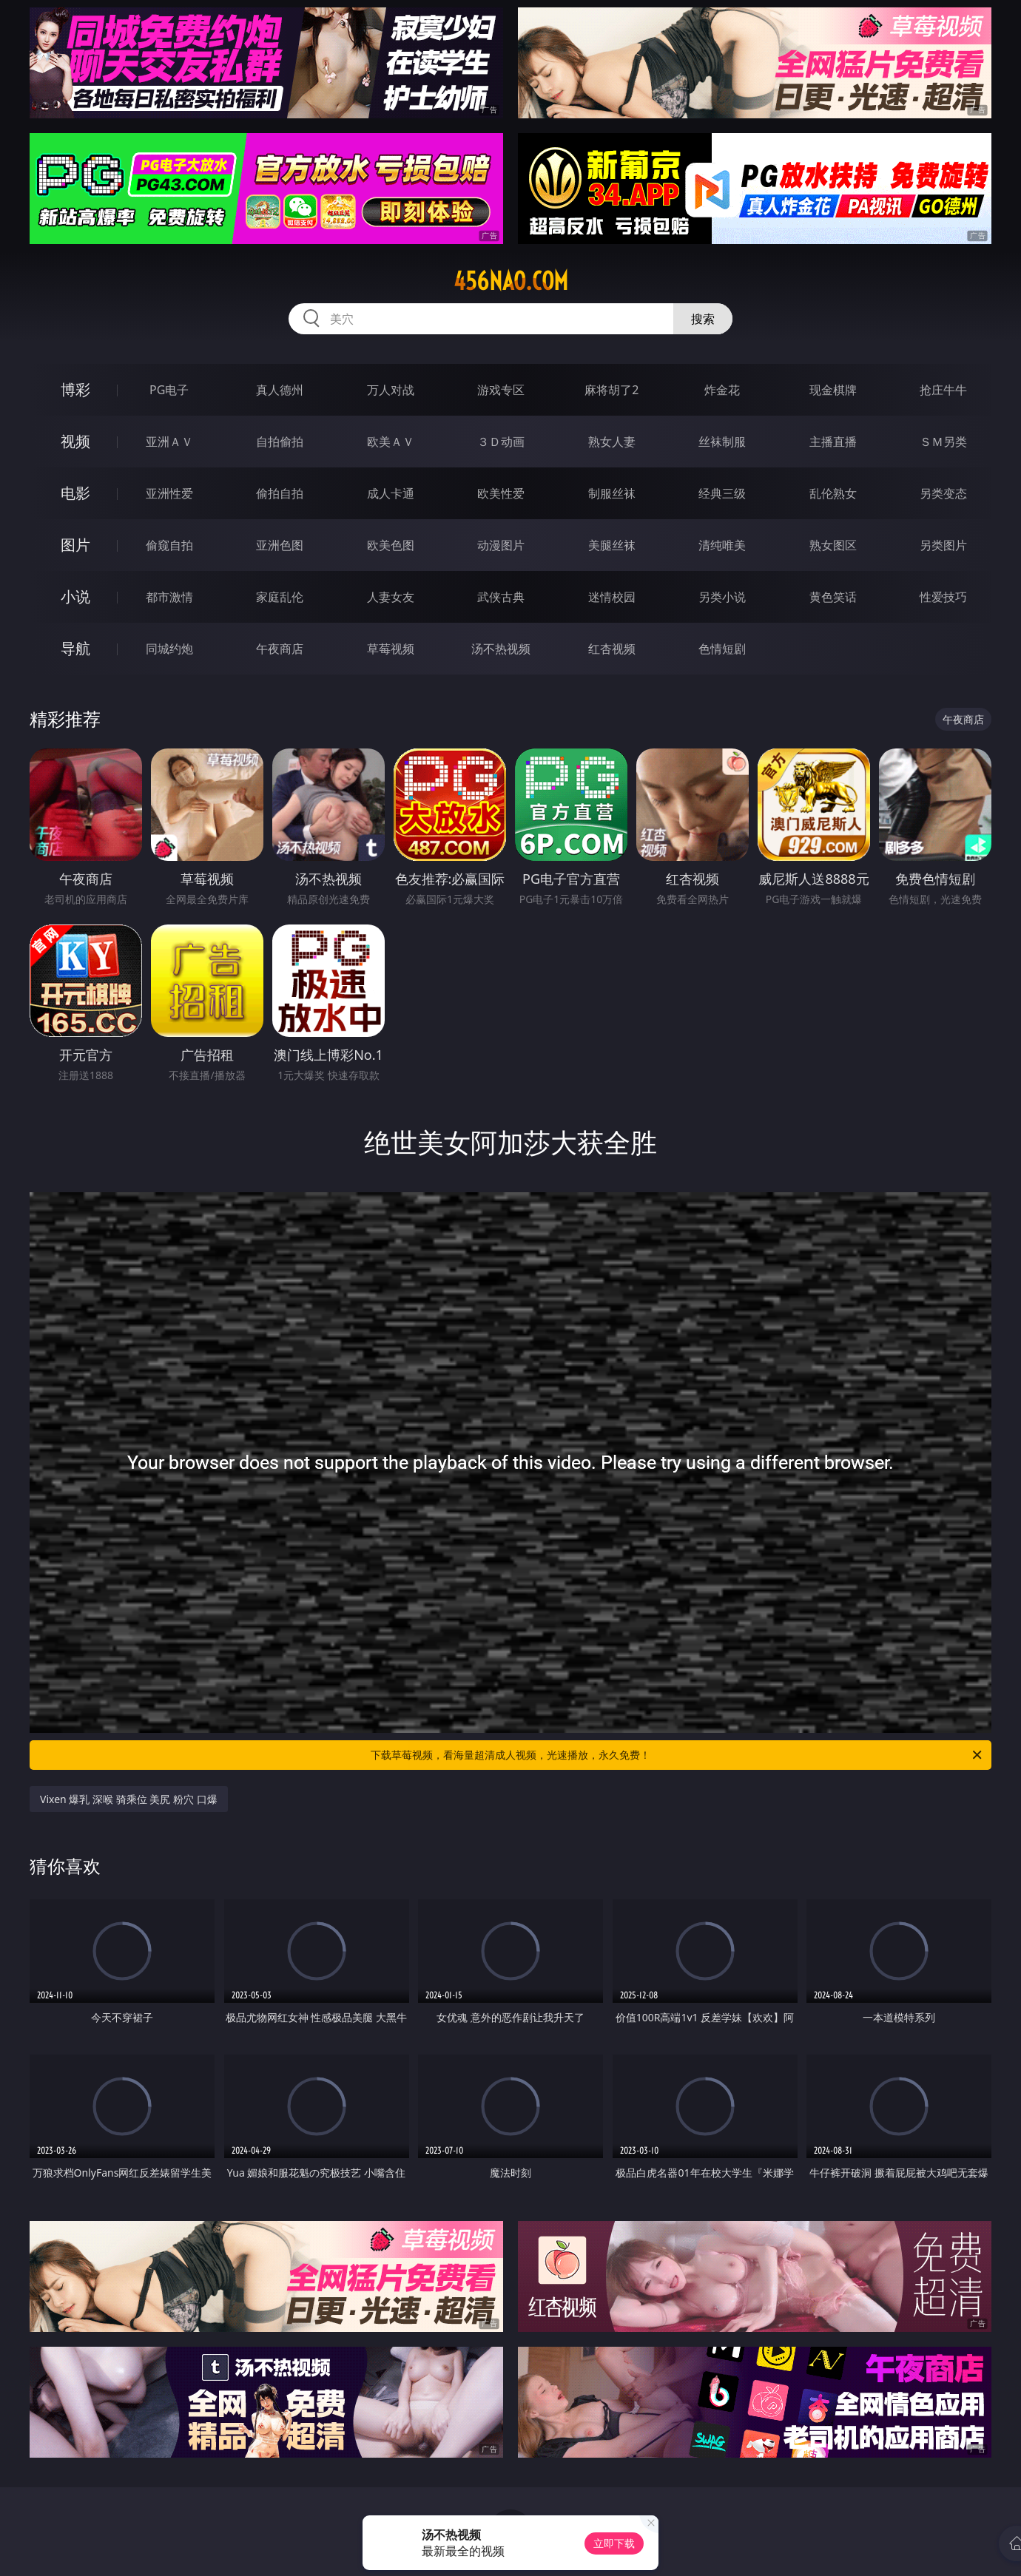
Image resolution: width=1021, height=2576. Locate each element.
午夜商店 (279, 648)
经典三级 (722, 493)
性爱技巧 (943, 597)
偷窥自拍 (169, 545)
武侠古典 (501, 597)
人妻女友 (390, 597)
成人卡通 (390, 493)
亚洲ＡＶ (169, 441)
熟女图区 (833, 545)
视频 (75, 441)
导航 (75, 648)
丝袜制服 (722, 441)
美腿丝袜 (612, 545)
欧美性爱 (501, 493)
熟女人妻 (612, 441)
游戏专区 (501, 390)
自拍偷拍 (279, 441)
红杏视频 (612, 648)
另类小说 (722, 597)
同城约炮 (169, 648)
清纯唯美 (722, 545)
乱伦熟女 (833, 493)
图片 (75, 545)
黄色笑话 (833, 597)
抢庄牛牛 (943, 390)
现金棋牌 (833, 390)
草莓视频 (390, 648)
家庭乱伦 (279, 597)
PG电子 (169, 390)
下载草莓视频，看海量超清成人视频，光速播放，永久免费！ (677, 1755)
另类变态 (943, 493)
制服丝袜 (612, 493)
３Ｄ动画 (501, 441)
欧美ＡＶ (390, 441)
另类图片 (943, 545)
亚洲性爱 (169, 493)
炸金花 (722, 390)
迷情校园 (612, 597)
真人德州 (279, 390)
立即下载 (614, 2543)
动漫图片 (501, 545)
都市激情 (169, 597)
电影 (75, 493)
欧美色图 (390, 545)
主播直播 (833, 441)
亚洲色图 (279, 545)
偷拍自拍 (279, 493)
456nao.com (511, 281)
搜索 (703, 319)
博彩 (75, 389)
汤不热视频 (500, 648)
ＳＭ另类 (943, 441)
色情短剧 (722, 648)
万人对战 (390, 390)
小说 (75, 596)
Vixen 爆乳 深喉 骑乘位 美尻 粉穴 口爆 (129, 1799)
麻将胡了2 (611, 390)
